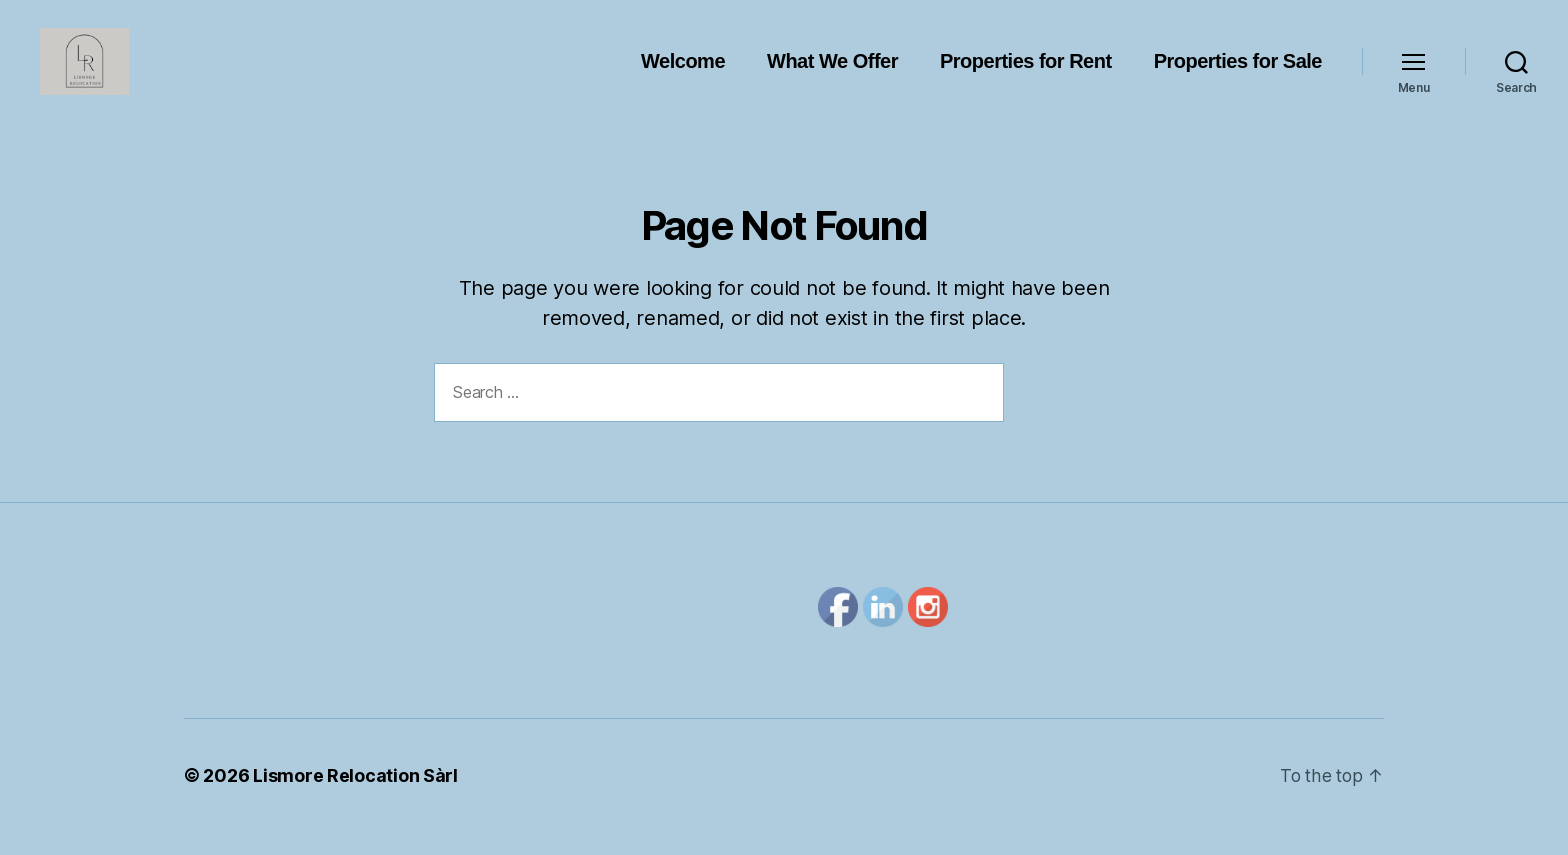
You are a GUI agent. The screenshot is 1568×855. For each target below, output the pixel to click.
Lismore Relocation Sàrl (355, 798)
